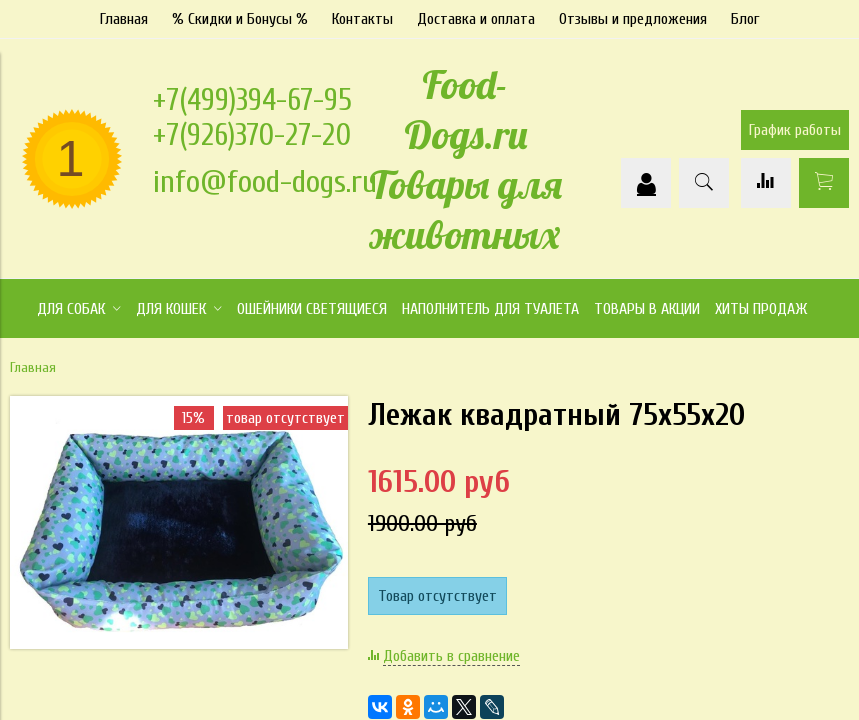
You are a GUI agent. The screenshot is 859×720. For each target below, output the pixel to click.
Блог (745, 19)
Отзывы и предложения (633, 19)
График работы (795, 130)
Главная (124, 19)
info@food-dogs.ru (265, 181)
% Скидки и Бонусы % (240, 19)
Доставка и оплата (476, 19)
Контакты (362, 19)
